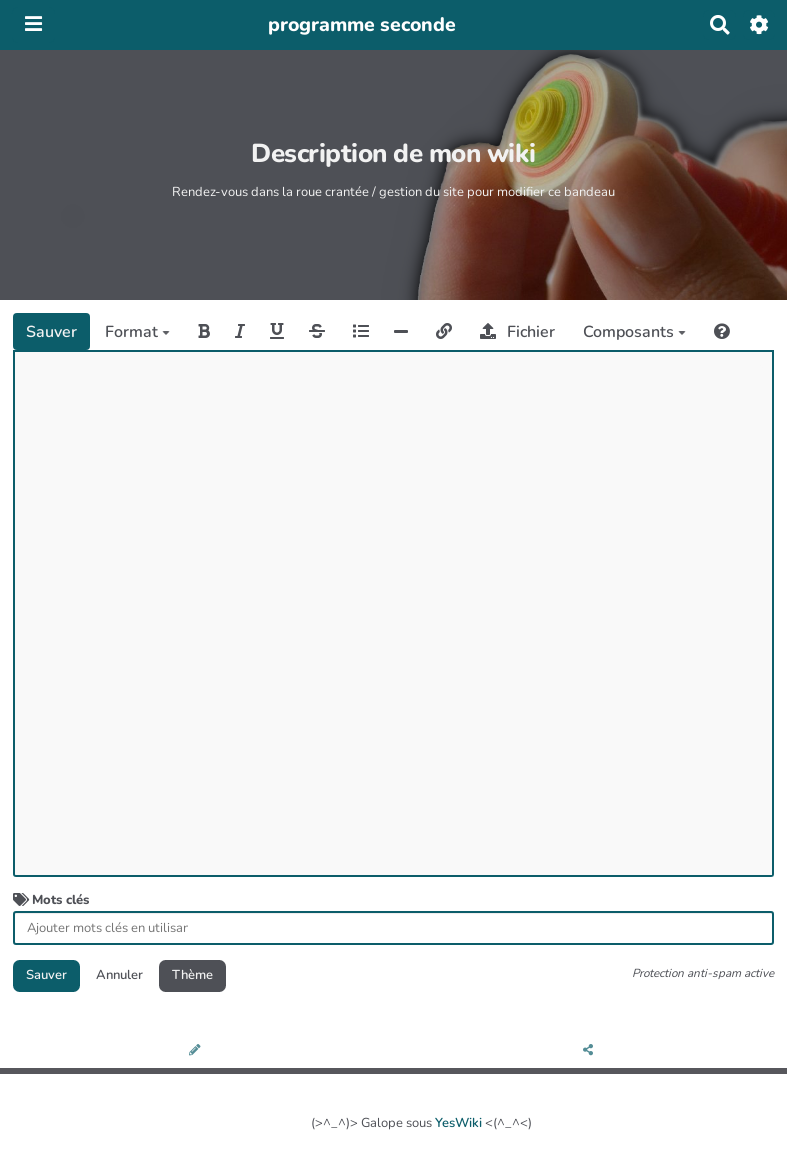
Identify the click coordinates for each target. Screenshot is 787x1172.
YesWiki (458, 1123)
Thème (192, 975)
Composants (634, 332)
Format (137, 332)
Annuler (119, 975)
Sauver (51, 332)
